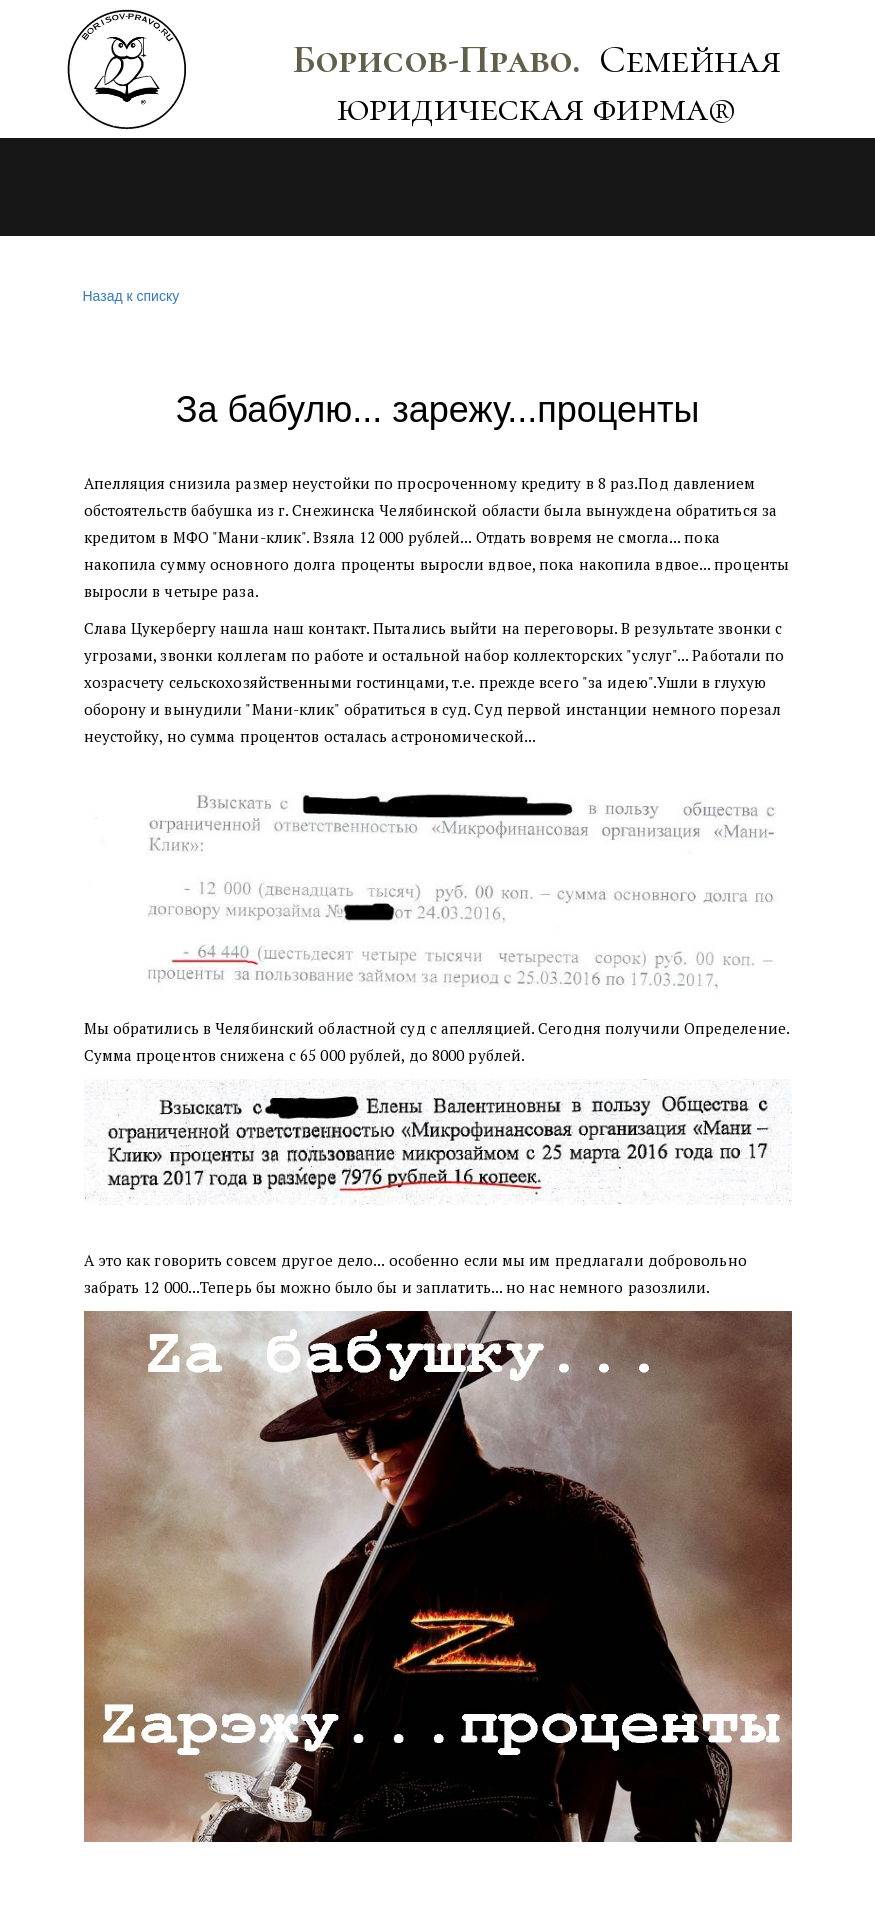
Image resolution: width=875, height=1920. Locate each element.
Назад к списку (129, 296)
